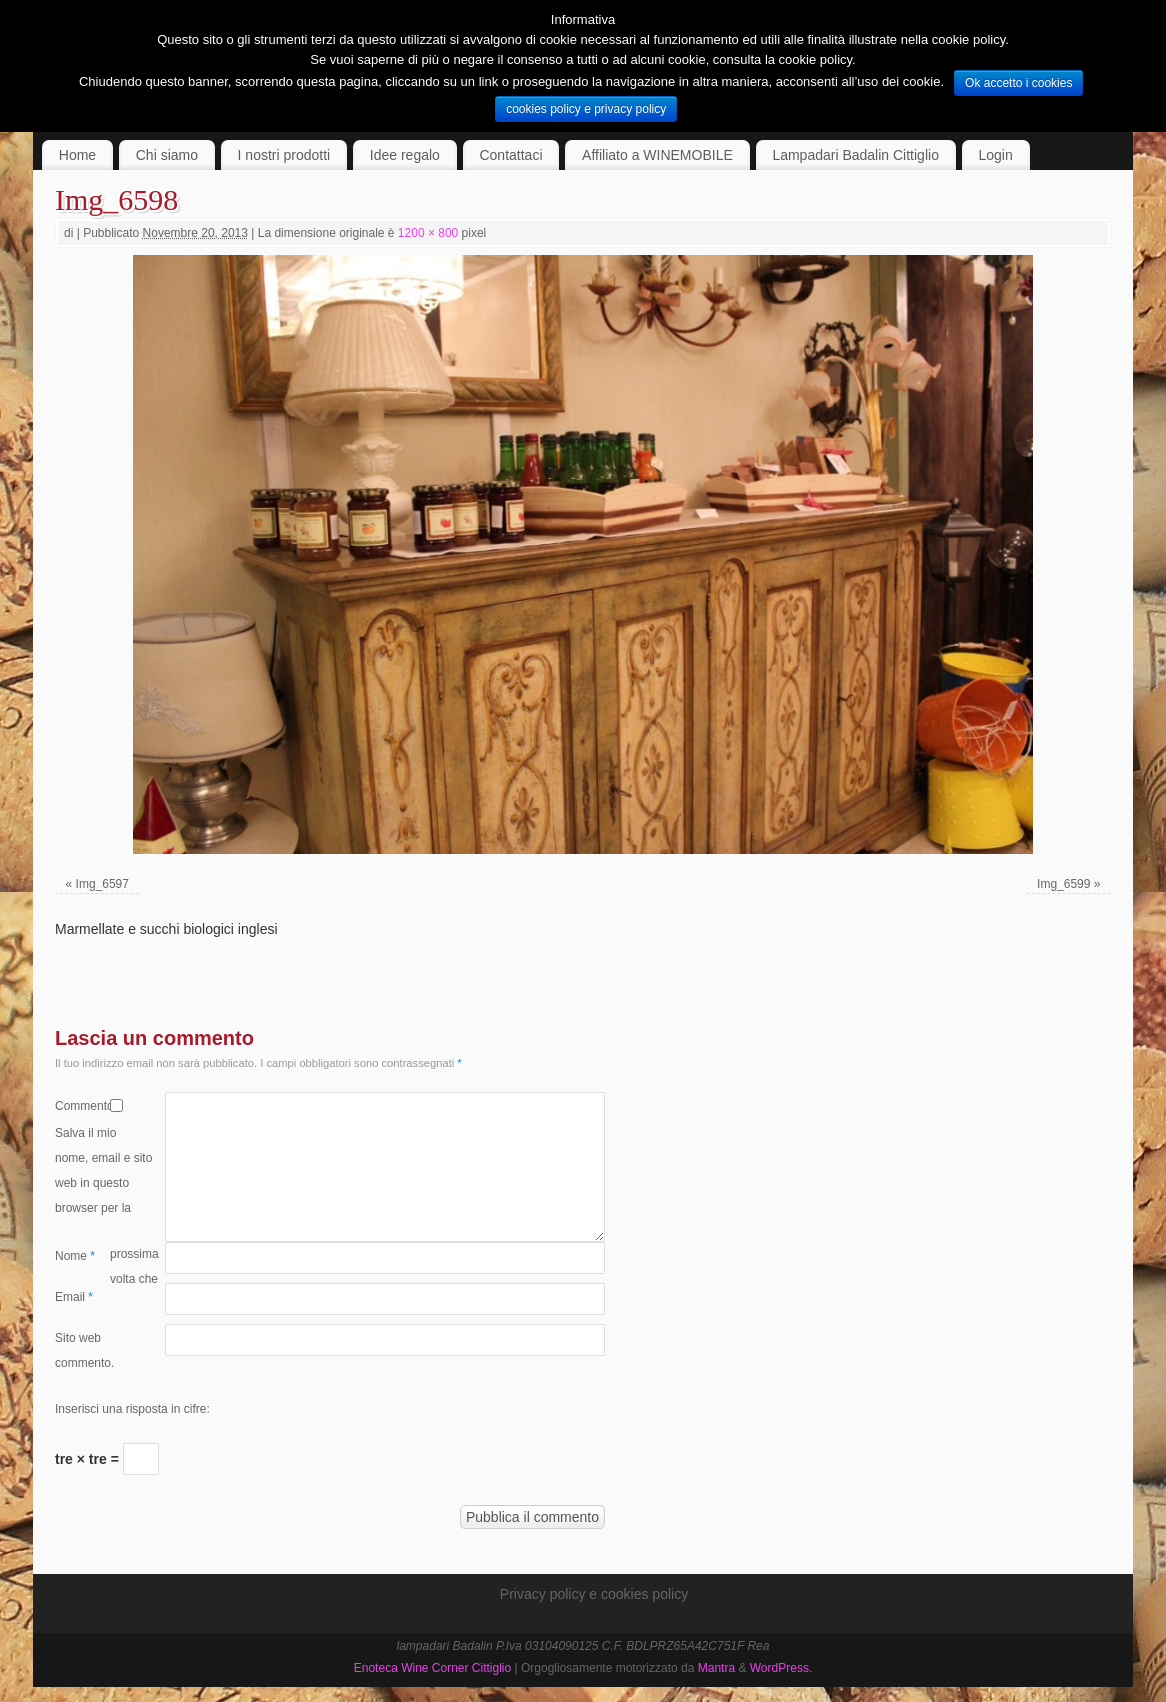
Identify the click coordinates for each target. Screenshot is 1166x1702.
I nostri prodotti (284, 155)
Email (74, 1297)
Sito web (78, 1338)
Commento (82, 1106)
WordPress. (781, 1668)
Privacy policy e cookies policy (594, 1594)
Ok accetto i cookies (1018, 83)
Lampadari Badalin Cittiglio (855, 155)
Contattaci (510, 155)
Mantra (716, 1668)
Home (77, 155)
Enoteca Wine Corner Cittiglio (432, 1668)
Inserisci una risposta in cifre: (132, 1409)
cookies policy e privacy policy (586, 109)
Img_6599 (1063, 884)
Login (996, 155)
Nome (75, 1256)
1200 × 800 (428, 233)
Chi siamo (167, 155)
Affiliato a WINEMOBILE (657, 155)
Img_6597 (102, 884)
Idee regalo (405, 155)
